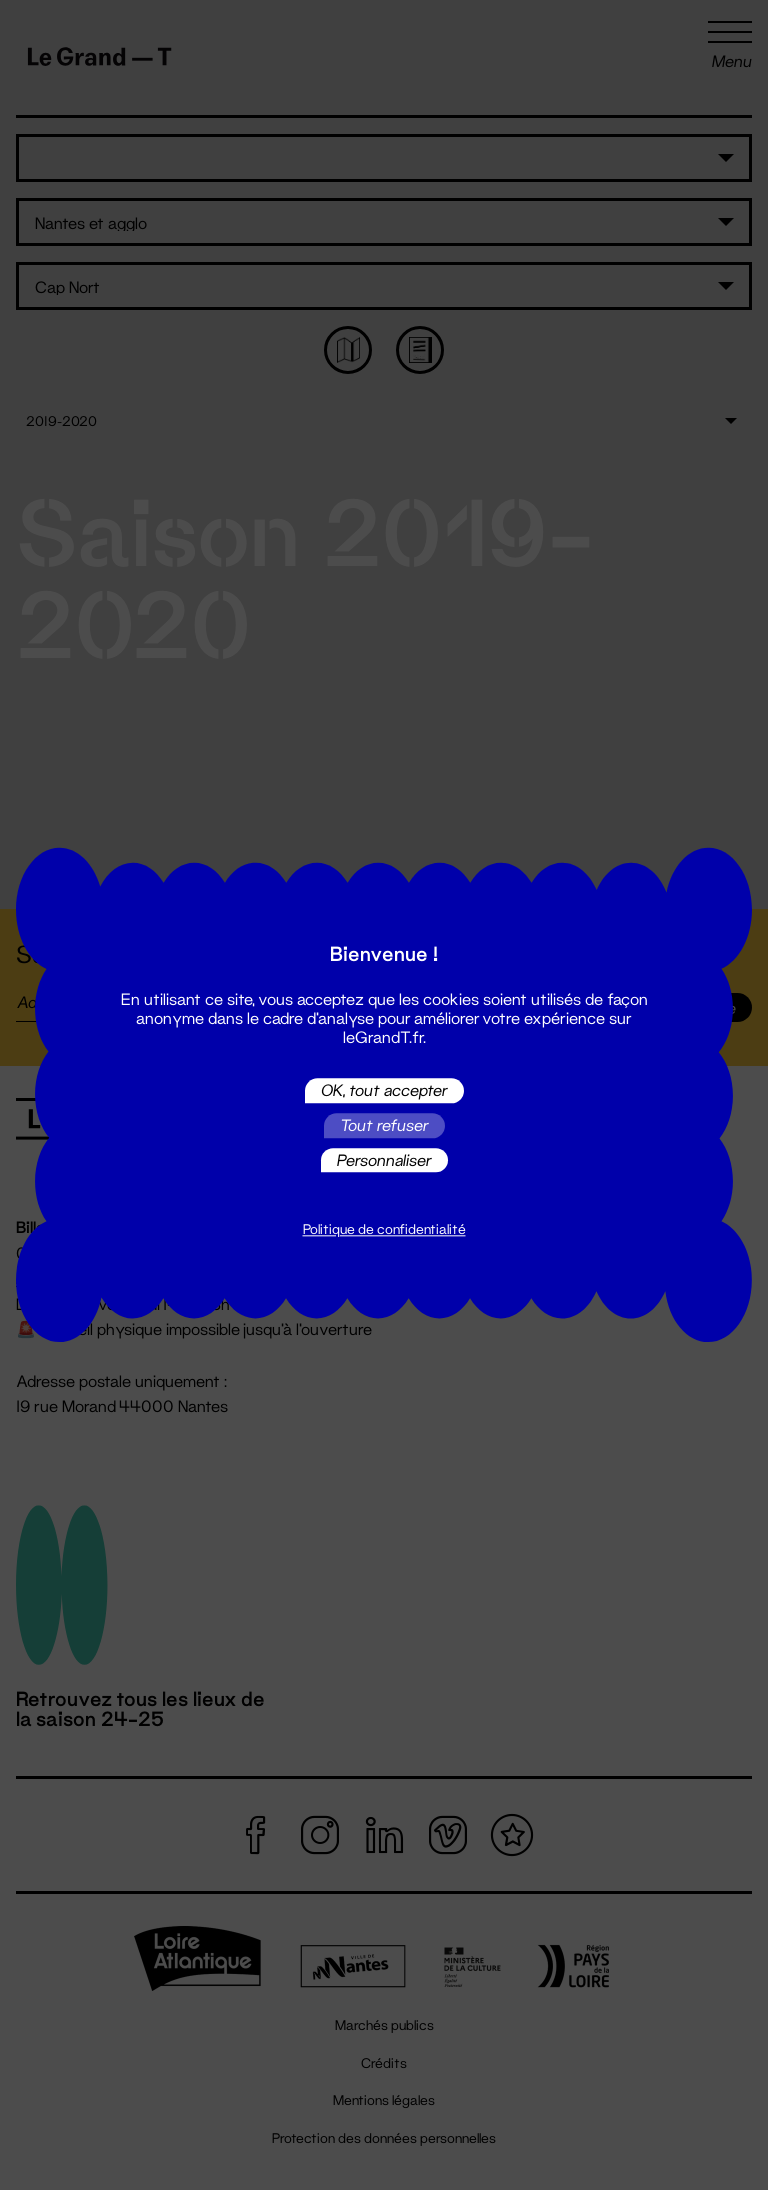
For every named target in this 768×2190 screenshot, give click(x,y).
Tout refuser (384, 1125)
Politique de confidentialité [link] (384, 1230)
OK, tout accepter (384, 1090)
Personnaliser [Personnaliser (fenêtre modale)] (384, 1159)
